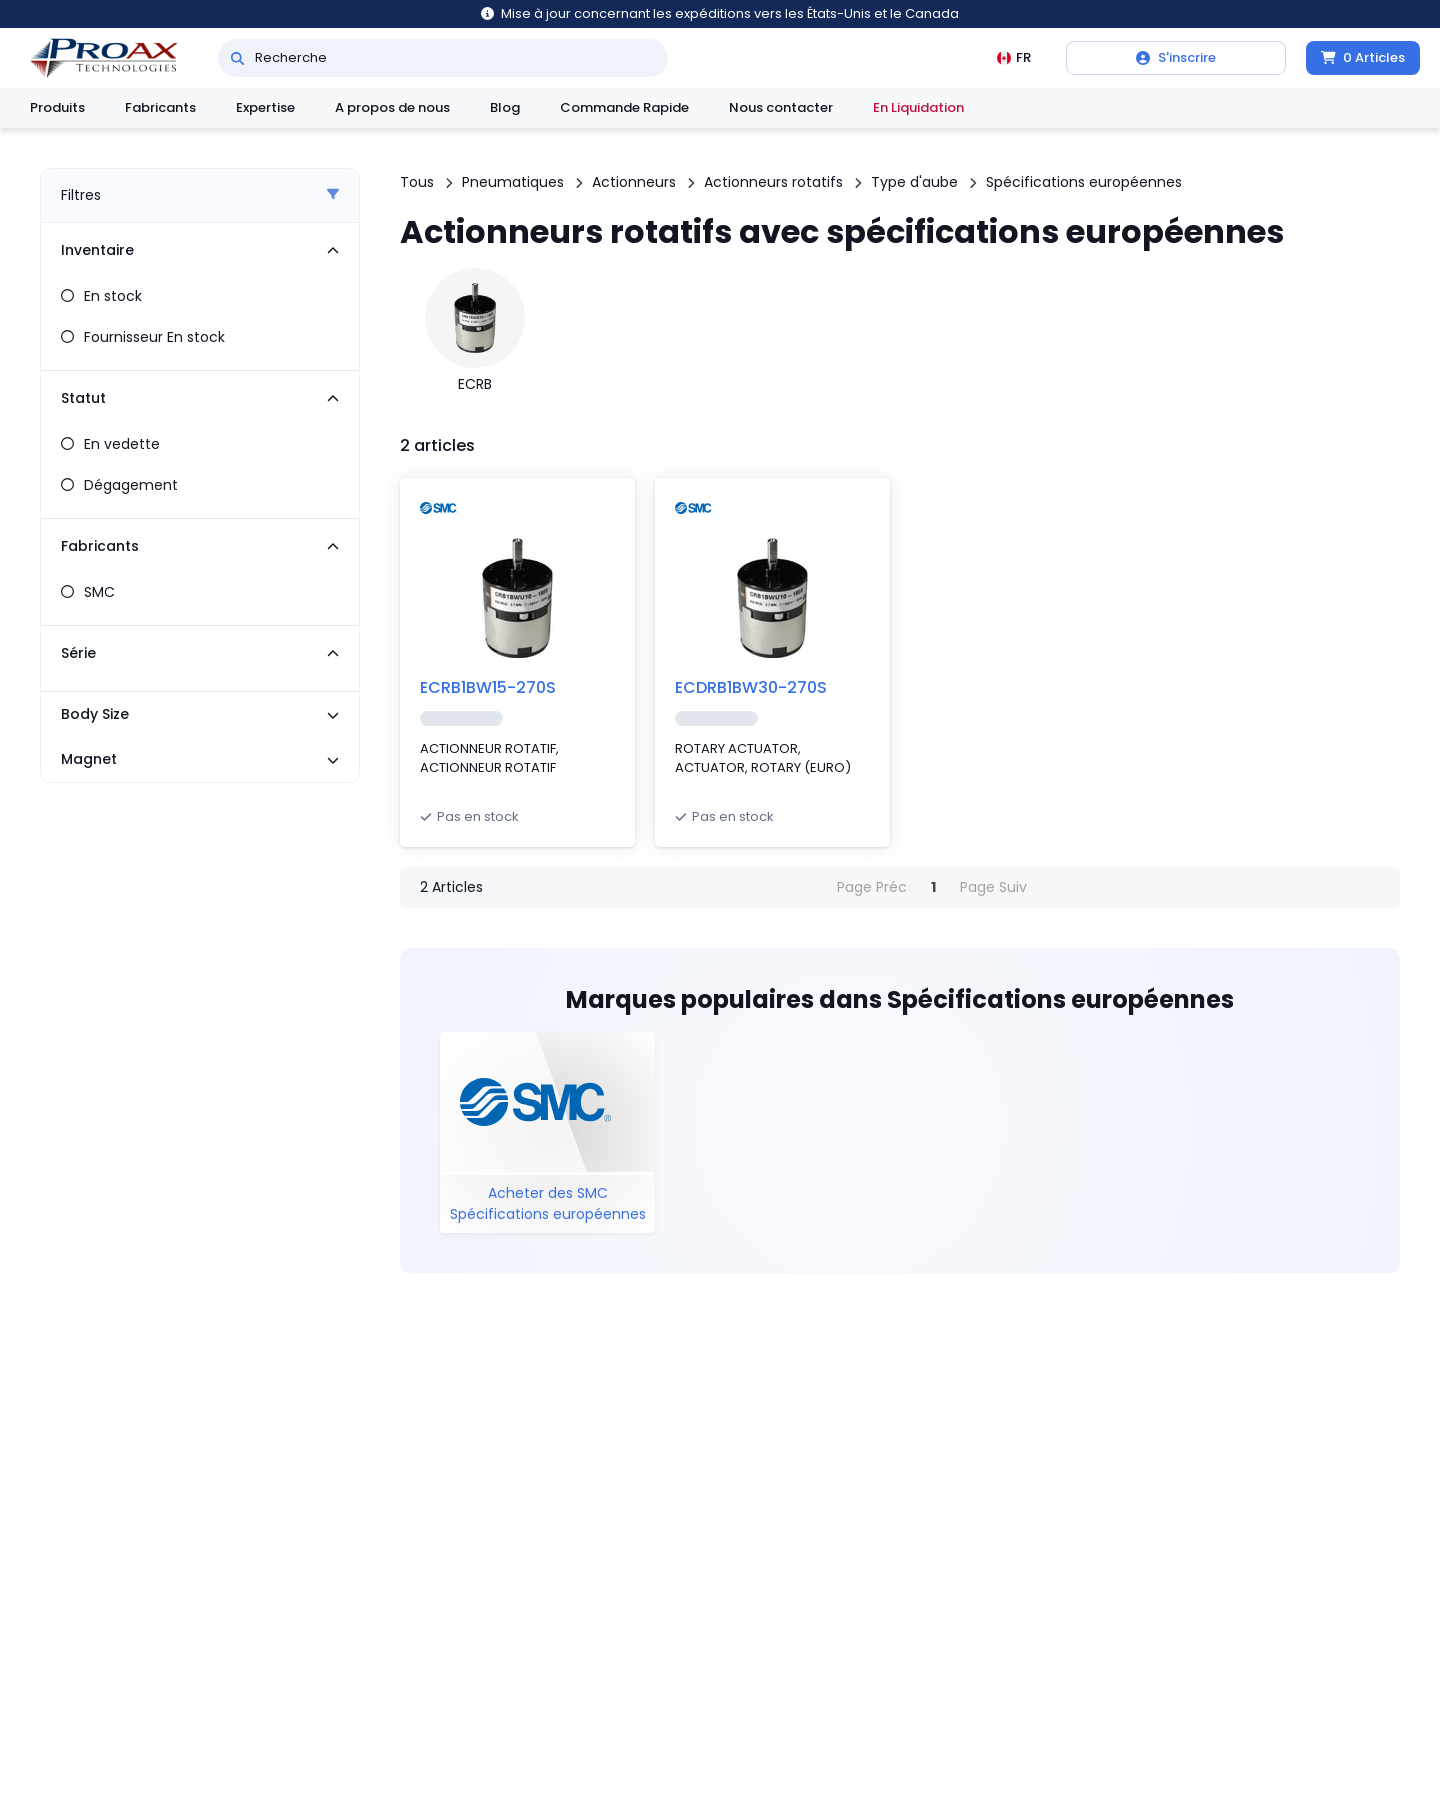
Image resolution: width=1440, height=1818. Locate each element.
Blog (505, 107)
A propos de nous (392, 107)
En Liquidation (918, 107)
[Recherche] (237, 58)
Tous (417, 182)
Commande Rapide (624, 107)
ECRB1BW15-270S (488, 687)
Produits (57, 107)
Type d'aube (914, 182)
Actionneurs (634, 182)
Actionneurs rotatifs (773, 182)
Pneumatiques (513, 182)
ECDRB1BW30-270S (751, 687)
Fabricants (160, 107)
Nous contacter (781, 107)
